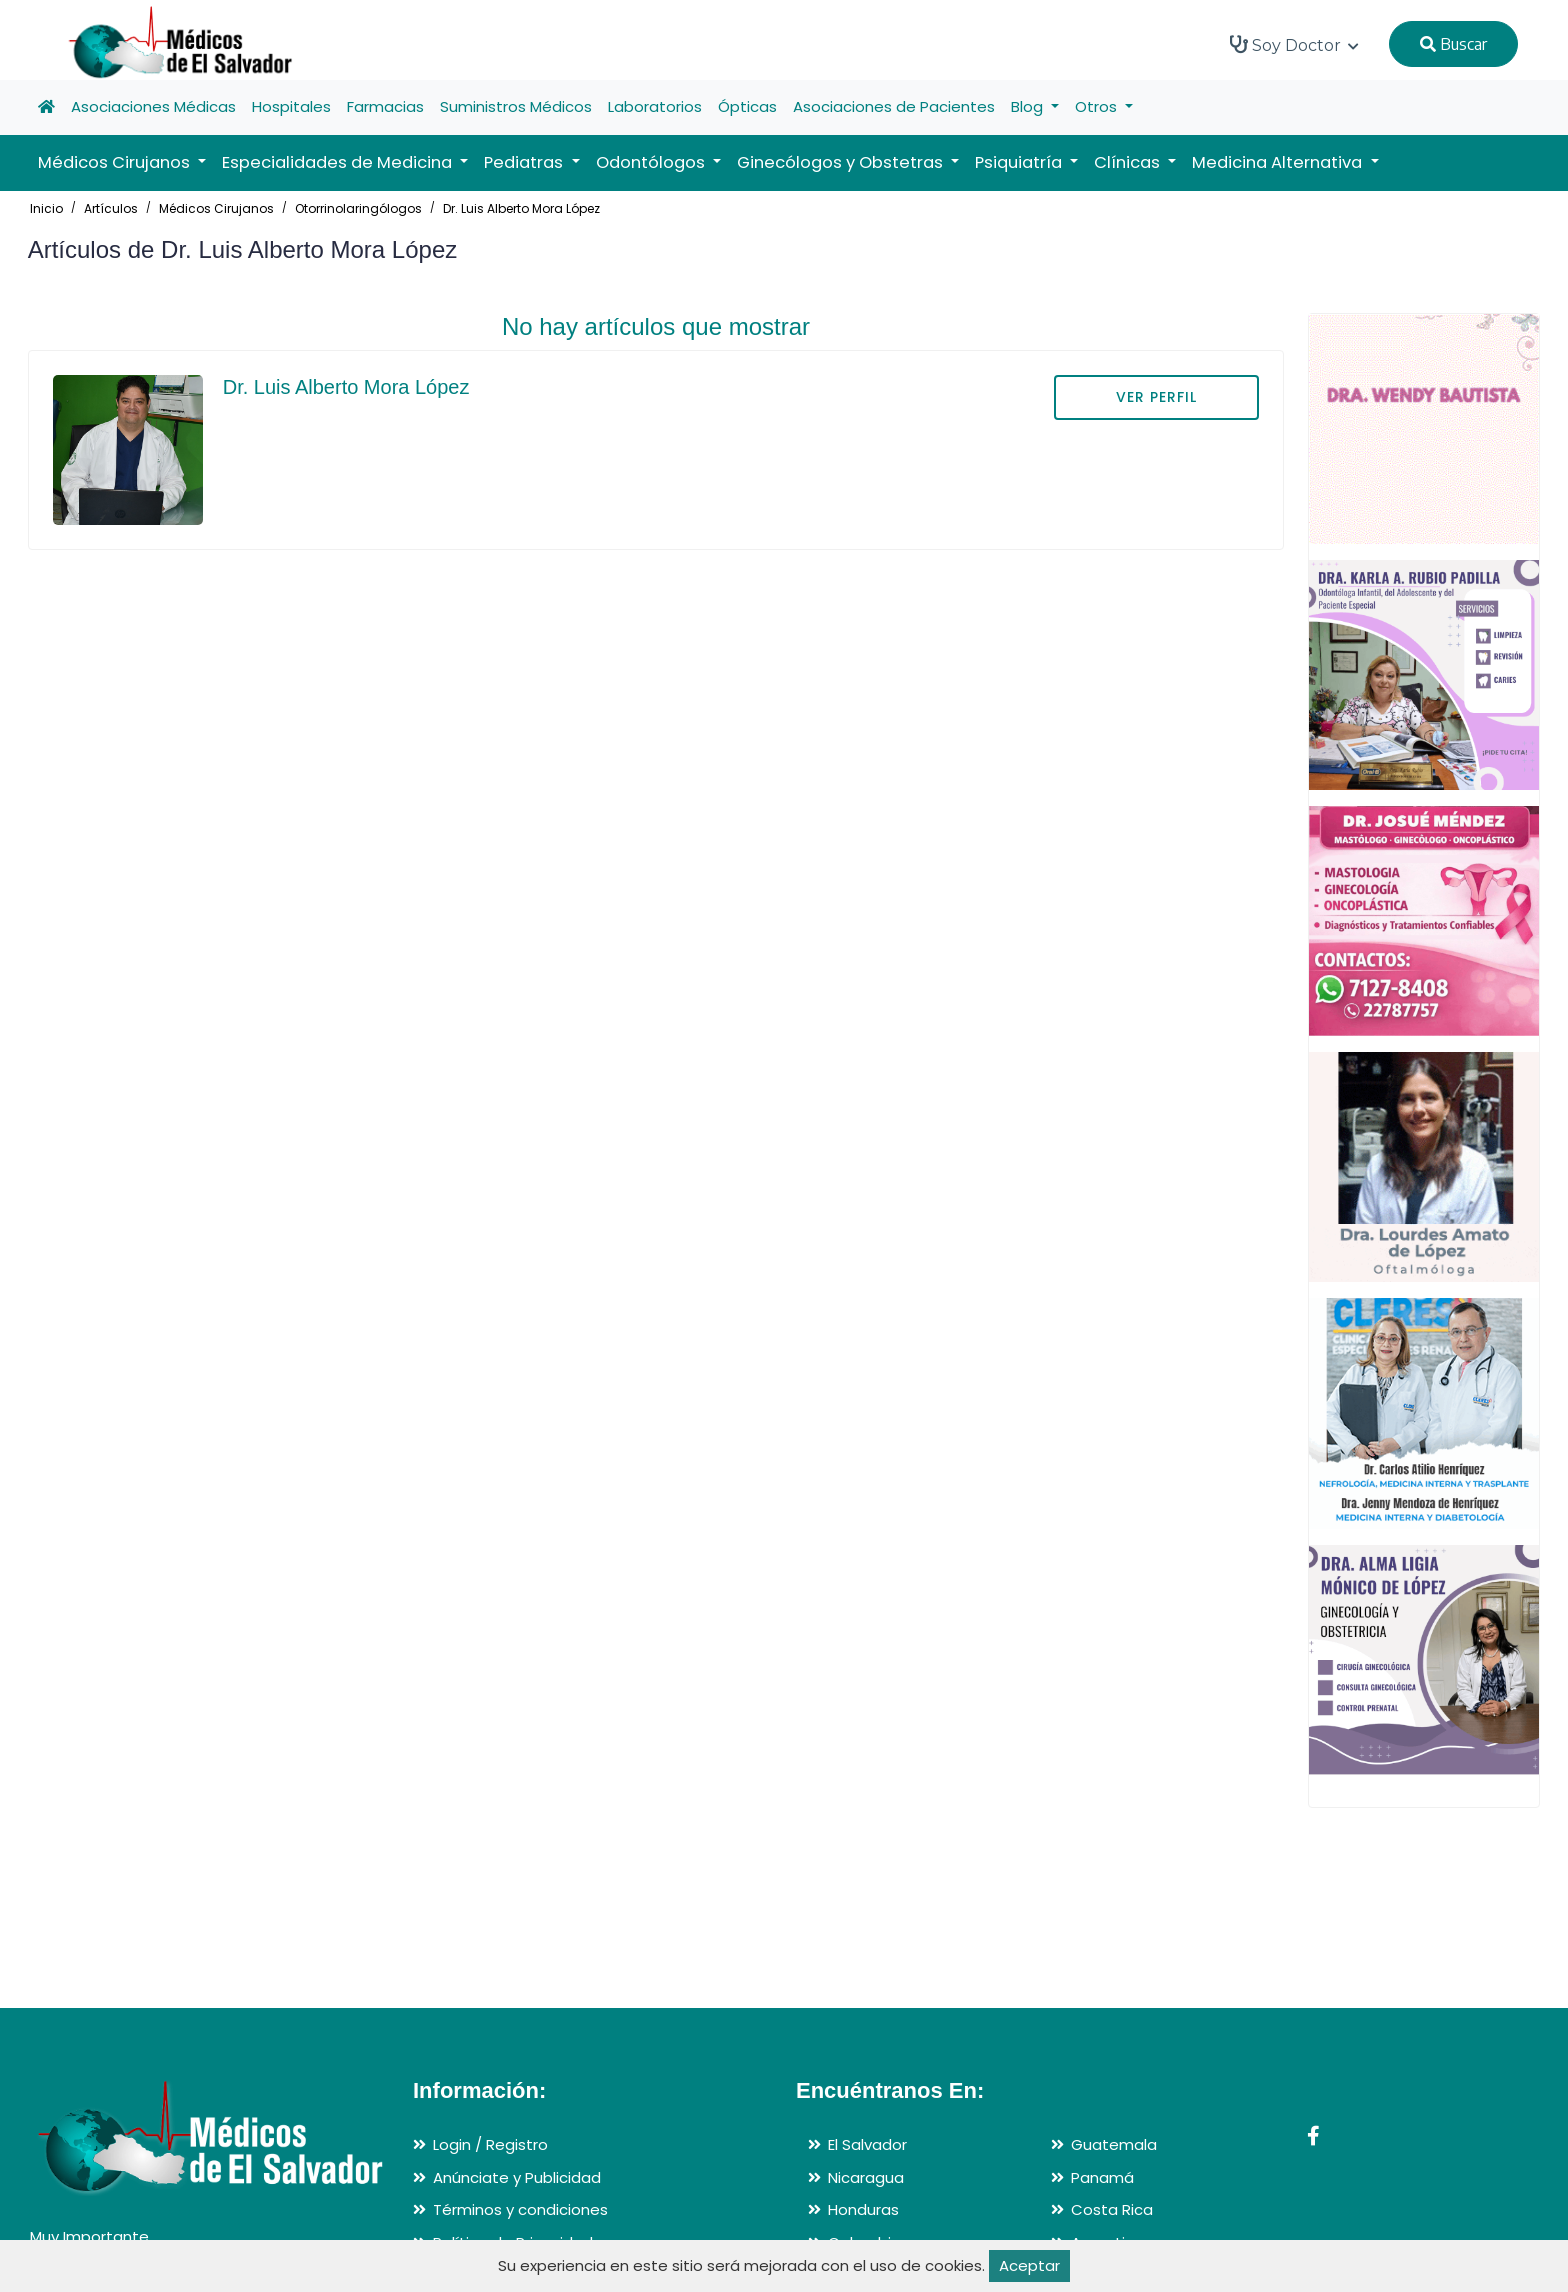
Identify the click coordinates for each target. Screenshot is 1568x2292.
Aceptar (1029, 2265)
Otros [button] (1098, 106)
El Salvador (867, 2144)
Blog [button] (1029, 106)
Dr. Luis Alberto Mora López (521, 208)
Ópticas (747, 106)
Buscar (1453, 44)
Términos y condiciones (520, 2209)
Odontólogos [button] (652, 162)
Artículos (111, 208)
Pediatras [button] (525, 162)
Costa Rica (1112, 2209)
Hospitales (291, 106)
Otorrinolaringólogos (358, 208)
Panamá (1102, 2177)
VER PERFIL (1156, 397)
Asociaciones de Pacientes (894, 106)
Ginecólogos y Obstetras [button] (842, 162)
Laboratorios (655, 106)
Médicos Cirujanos (216, 208)
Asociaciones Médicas (153, 106)
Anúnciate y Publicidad (517, 2177)
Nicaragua (866, 2177)
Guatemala (1114, 2144)
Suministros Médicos (516, 106)
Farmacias (385, 106)
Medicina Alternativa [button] (1279, 162)
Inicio (46, 208)
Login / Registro (490, 2144)
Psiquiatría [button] (1020, 162)
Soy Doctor (1294, 45)
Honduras (863, 2209)
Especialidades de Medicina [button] (339, 162)
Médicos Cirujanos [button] (116, 162)
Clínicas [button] (1129, 162)
